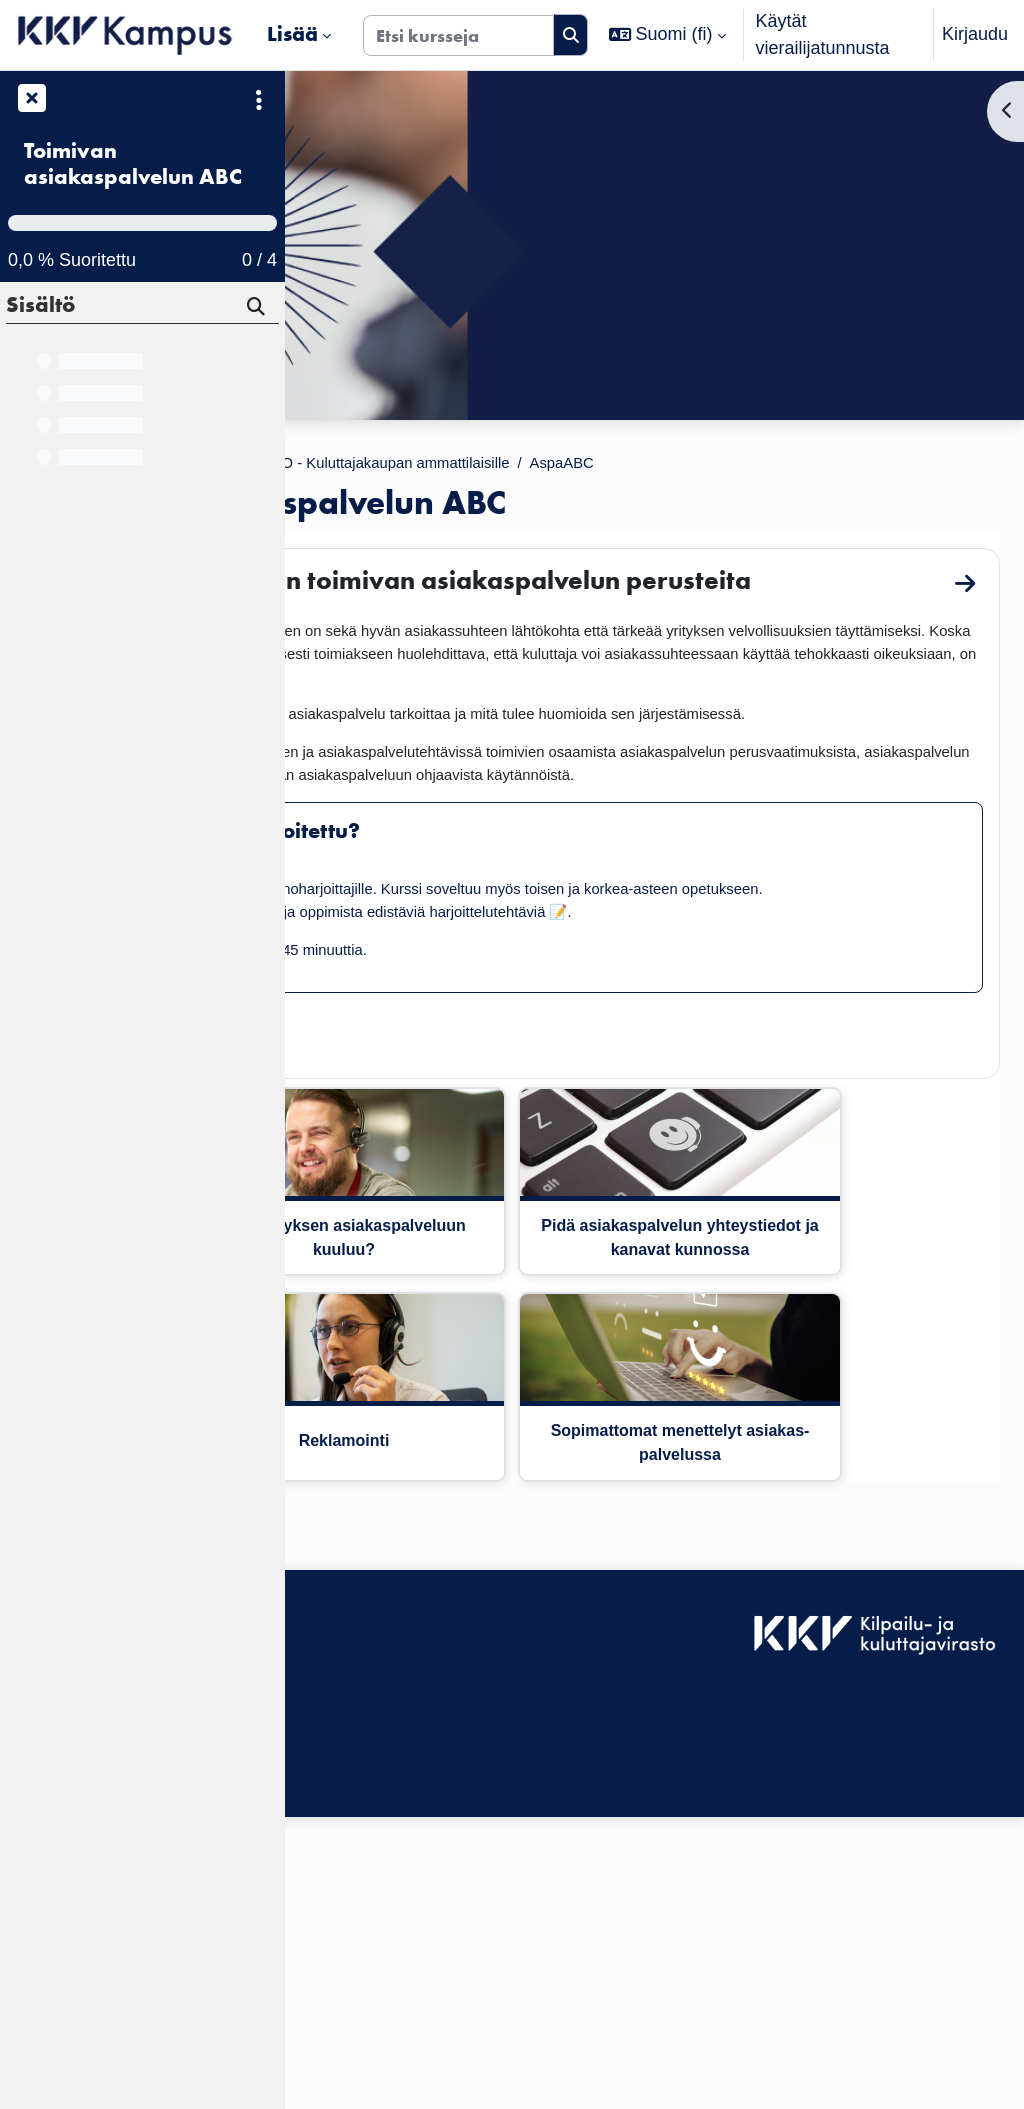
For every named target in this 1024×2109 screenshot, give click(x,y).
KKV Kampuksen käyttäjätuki (415, 1941)
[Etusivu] (125, 35)
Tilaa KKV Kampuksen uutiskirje (427, 2011)
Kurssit (416, 465)
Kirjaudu (975, 34)
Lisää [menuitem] (292, 34)
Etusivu (338, 465)
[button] (667, 35)
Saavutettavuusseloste (390, 1914)
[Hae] (257, 309)
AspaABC (953, 465)
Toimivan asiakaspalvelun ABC (133, 164)
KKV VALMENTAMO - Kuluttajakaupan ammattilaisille (679, 465)
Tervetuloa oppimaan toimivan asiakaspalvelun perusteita (615, 600)
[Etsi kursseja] (458, 35)
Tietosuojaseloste (369, 1968)
